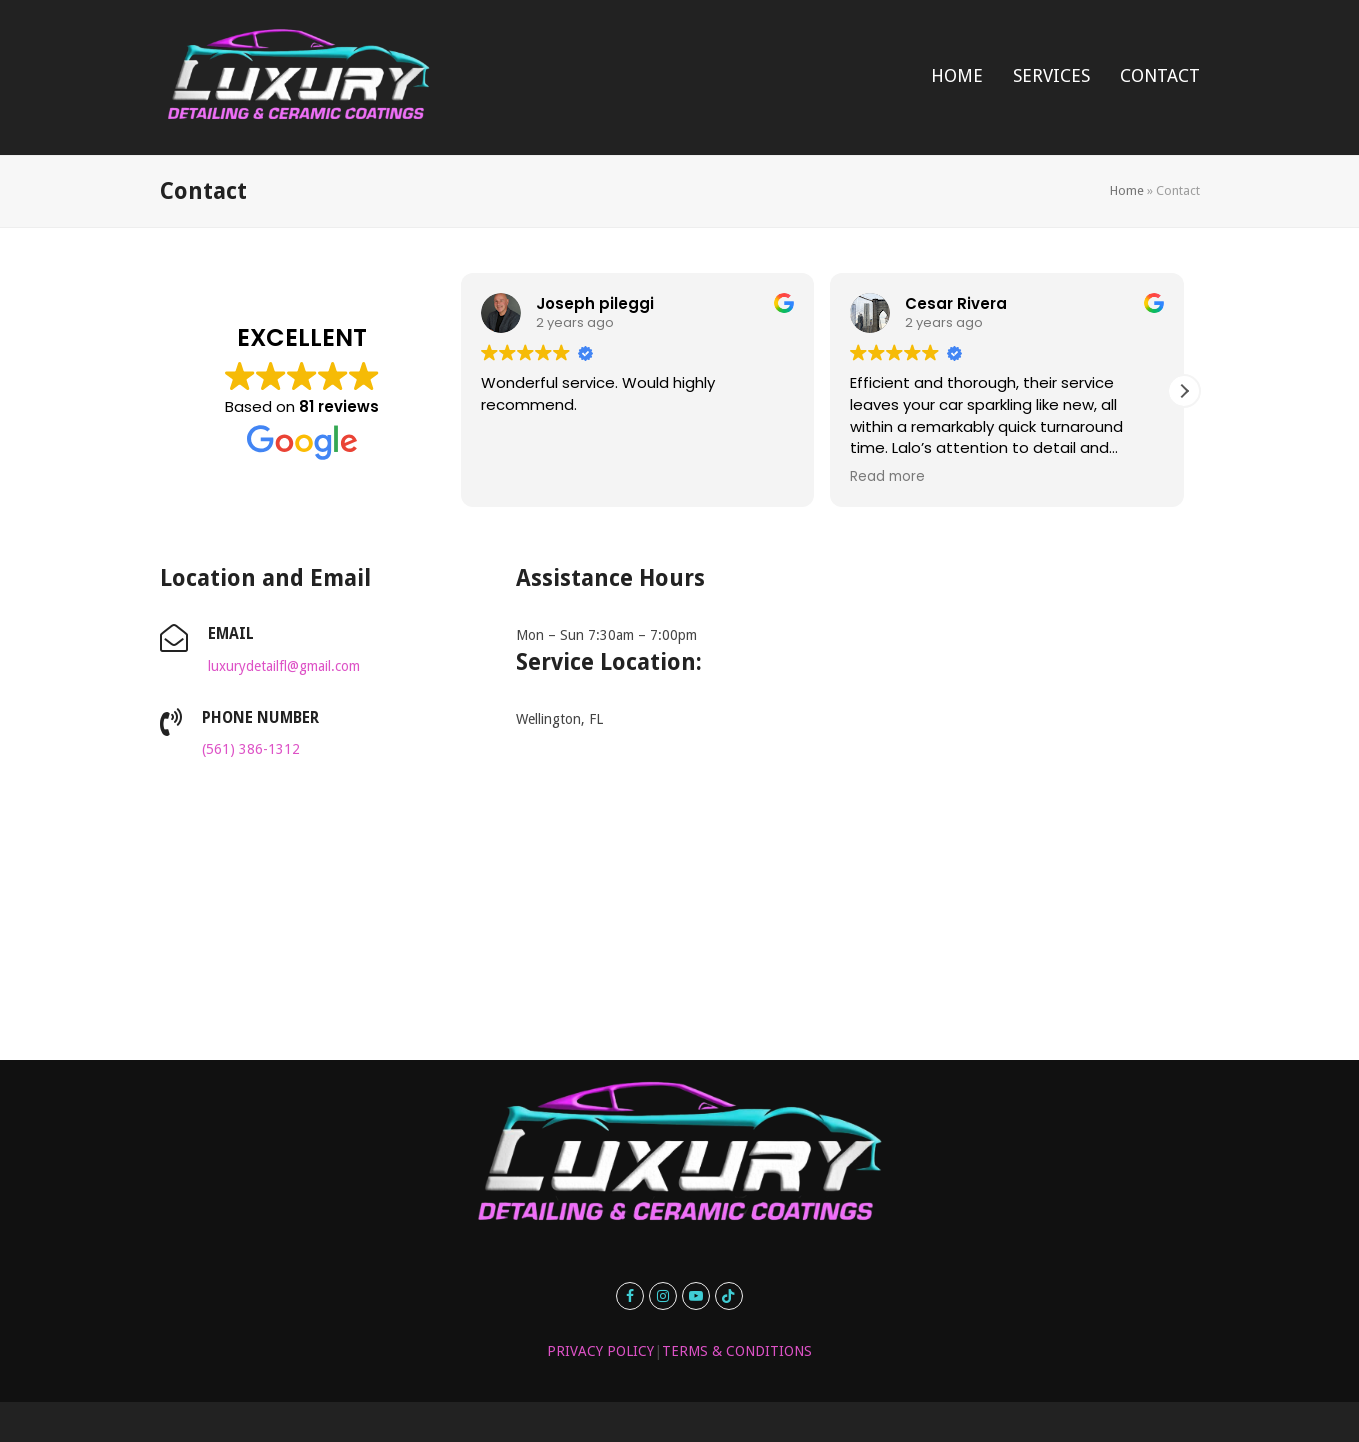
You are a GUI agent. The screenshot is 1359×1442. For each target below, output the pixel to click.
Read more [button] (887, 477)
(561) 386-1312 (251, 749)
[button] (1184, 391)
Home (1127, 190)
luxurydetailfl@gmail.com (284, 666)
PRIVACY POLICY (600, 1351)
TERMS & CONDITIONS (737, 1351)
